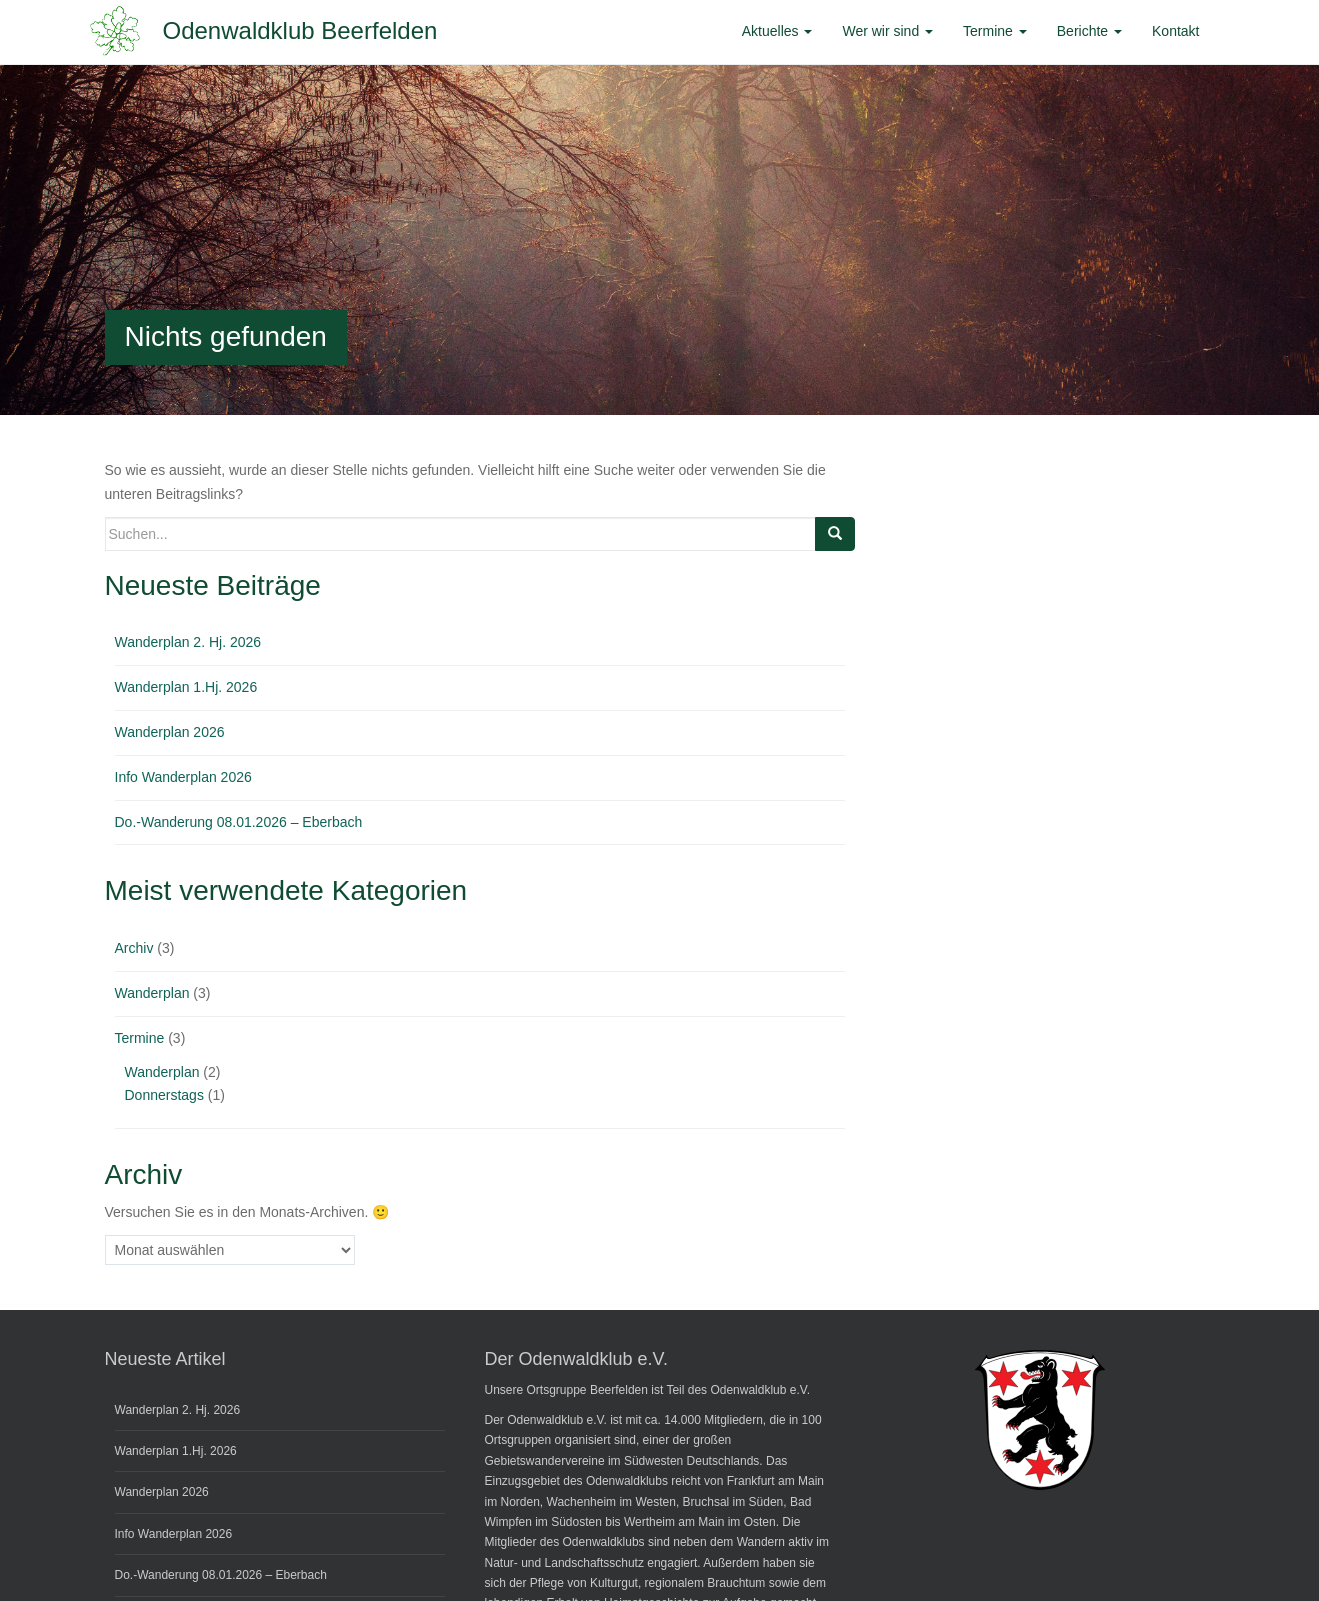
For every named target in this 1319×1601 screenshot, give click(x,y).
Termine (140, 1038)
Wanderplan (152, 993)
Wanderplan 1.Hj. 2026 (186, 687)
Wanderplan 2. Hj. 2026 (188, 642)
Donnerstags (164, 1095)
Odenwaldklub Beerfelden (300, 30)
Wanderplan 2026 (170, 732)
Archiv (134, 948)
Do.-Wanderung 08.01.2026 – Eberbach (239, 822)
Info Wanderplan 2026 (183, 777)
